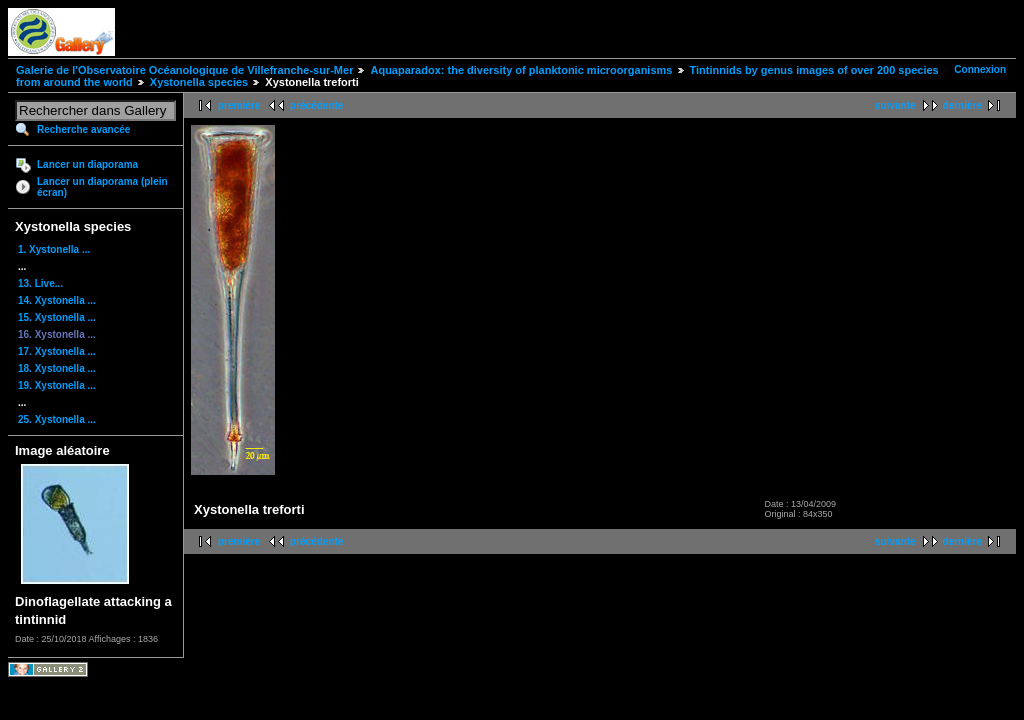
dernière (962, 105)
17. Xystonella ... (57, 351)
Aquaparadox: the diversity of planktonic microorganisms (521, 70)
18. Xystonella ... (57, 368)
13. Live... (40, 283)
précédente (316, 105)
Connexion (980, 69)
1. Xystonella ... (54, 249)
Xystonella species (199, 82)
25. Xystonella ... (57, 419)
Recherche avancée (83, 129)
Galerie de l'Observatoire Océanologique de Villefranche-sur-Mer (184, 70)
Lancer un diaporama (87, 164)
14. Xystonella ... (57, 300)
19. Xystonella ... (57, 385)
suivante (895, 105)
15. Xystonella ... (57, 317)
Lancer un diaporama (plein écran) (102, 187)
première (239, 105)
